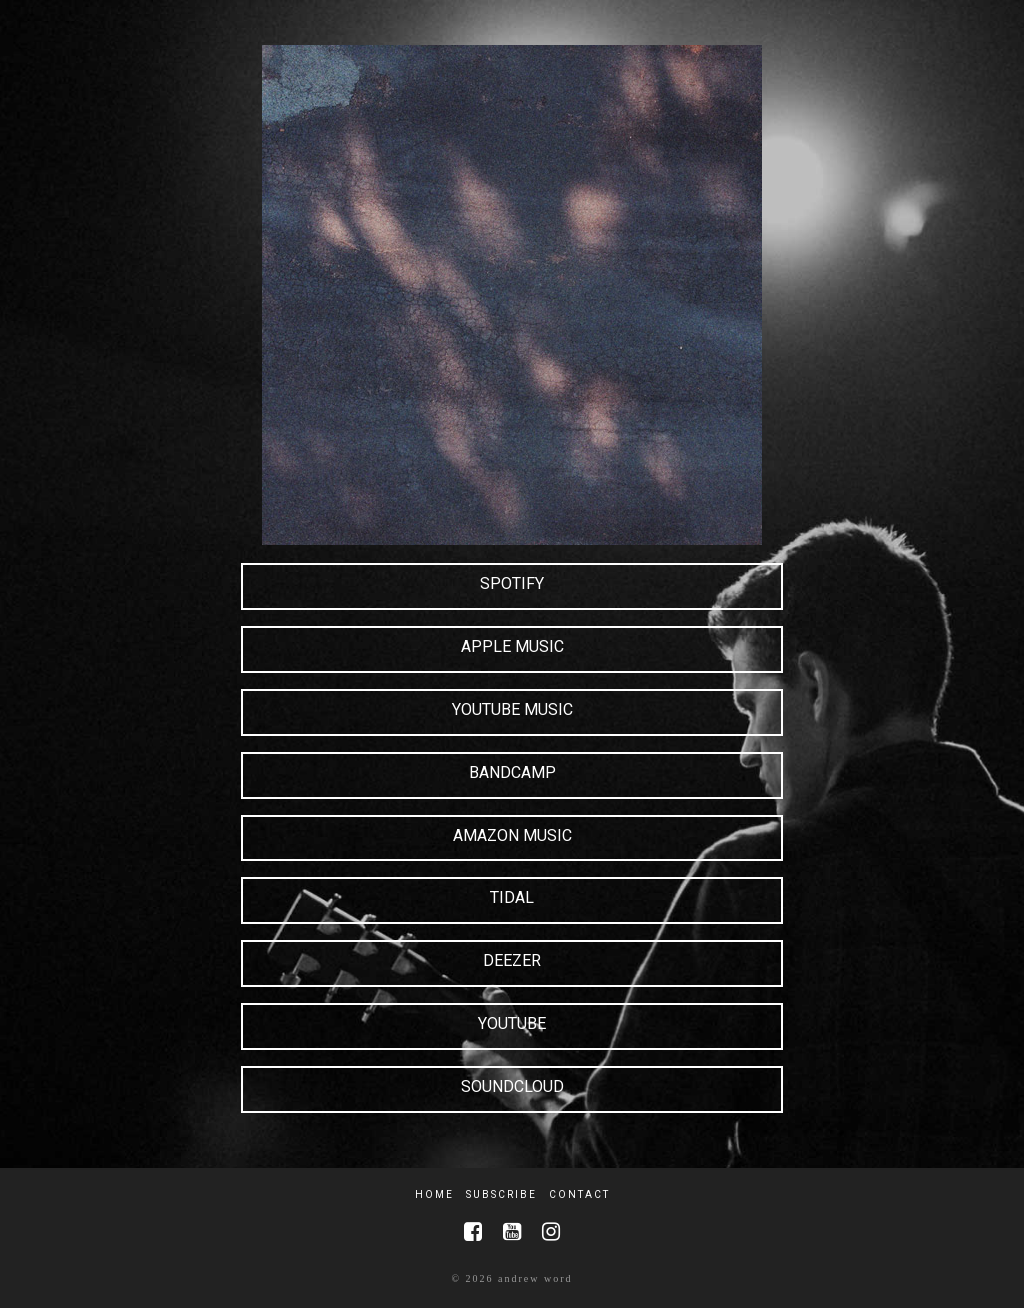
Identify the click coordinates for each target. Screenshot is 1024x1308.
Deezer (512, 960)
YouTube (512, 1023)
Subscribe (501, 1194)
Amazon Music (512, 835)
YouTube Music (512, 709)
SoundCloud (512, 1086)
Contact (579, 1194)
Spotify (512, 583)
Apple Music (512, 646)
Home (434, 1194)
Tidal (512, 897)
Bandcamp (512, 772)
